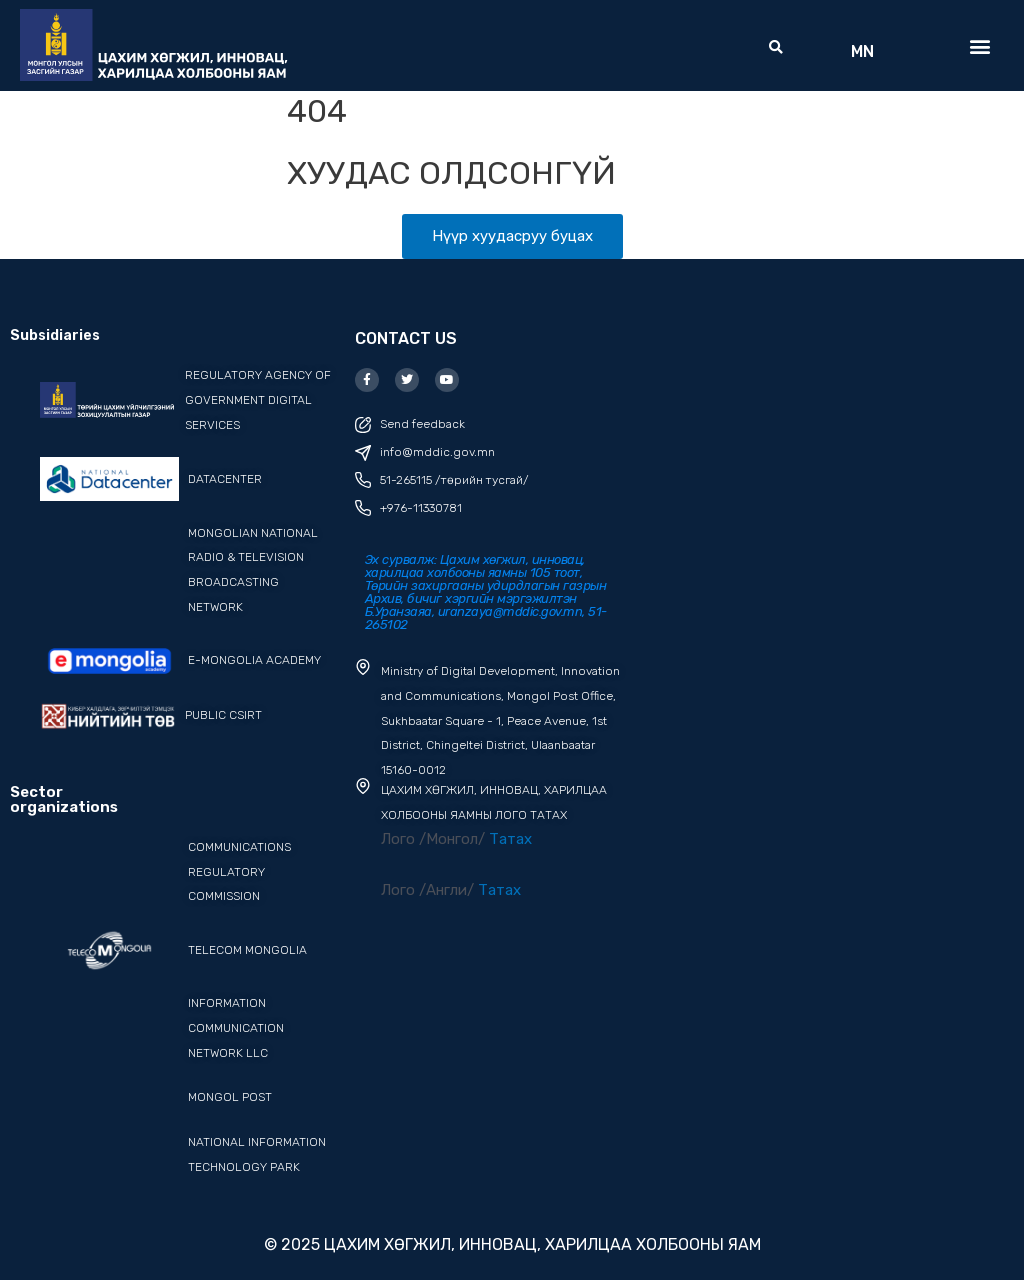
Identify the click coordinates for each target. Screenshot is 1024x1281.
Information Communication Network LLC (236, 1028)
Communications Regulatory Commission (239, 872)
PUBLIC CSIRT (223, 715)
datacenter (225, 479)
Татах (510, 839)
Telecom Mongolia (247, 950)
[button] (776, 48)
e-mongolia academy (254, 660)
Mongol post (230, 1097)
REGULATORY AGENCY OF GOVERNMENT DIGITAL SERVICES (258, 400)
